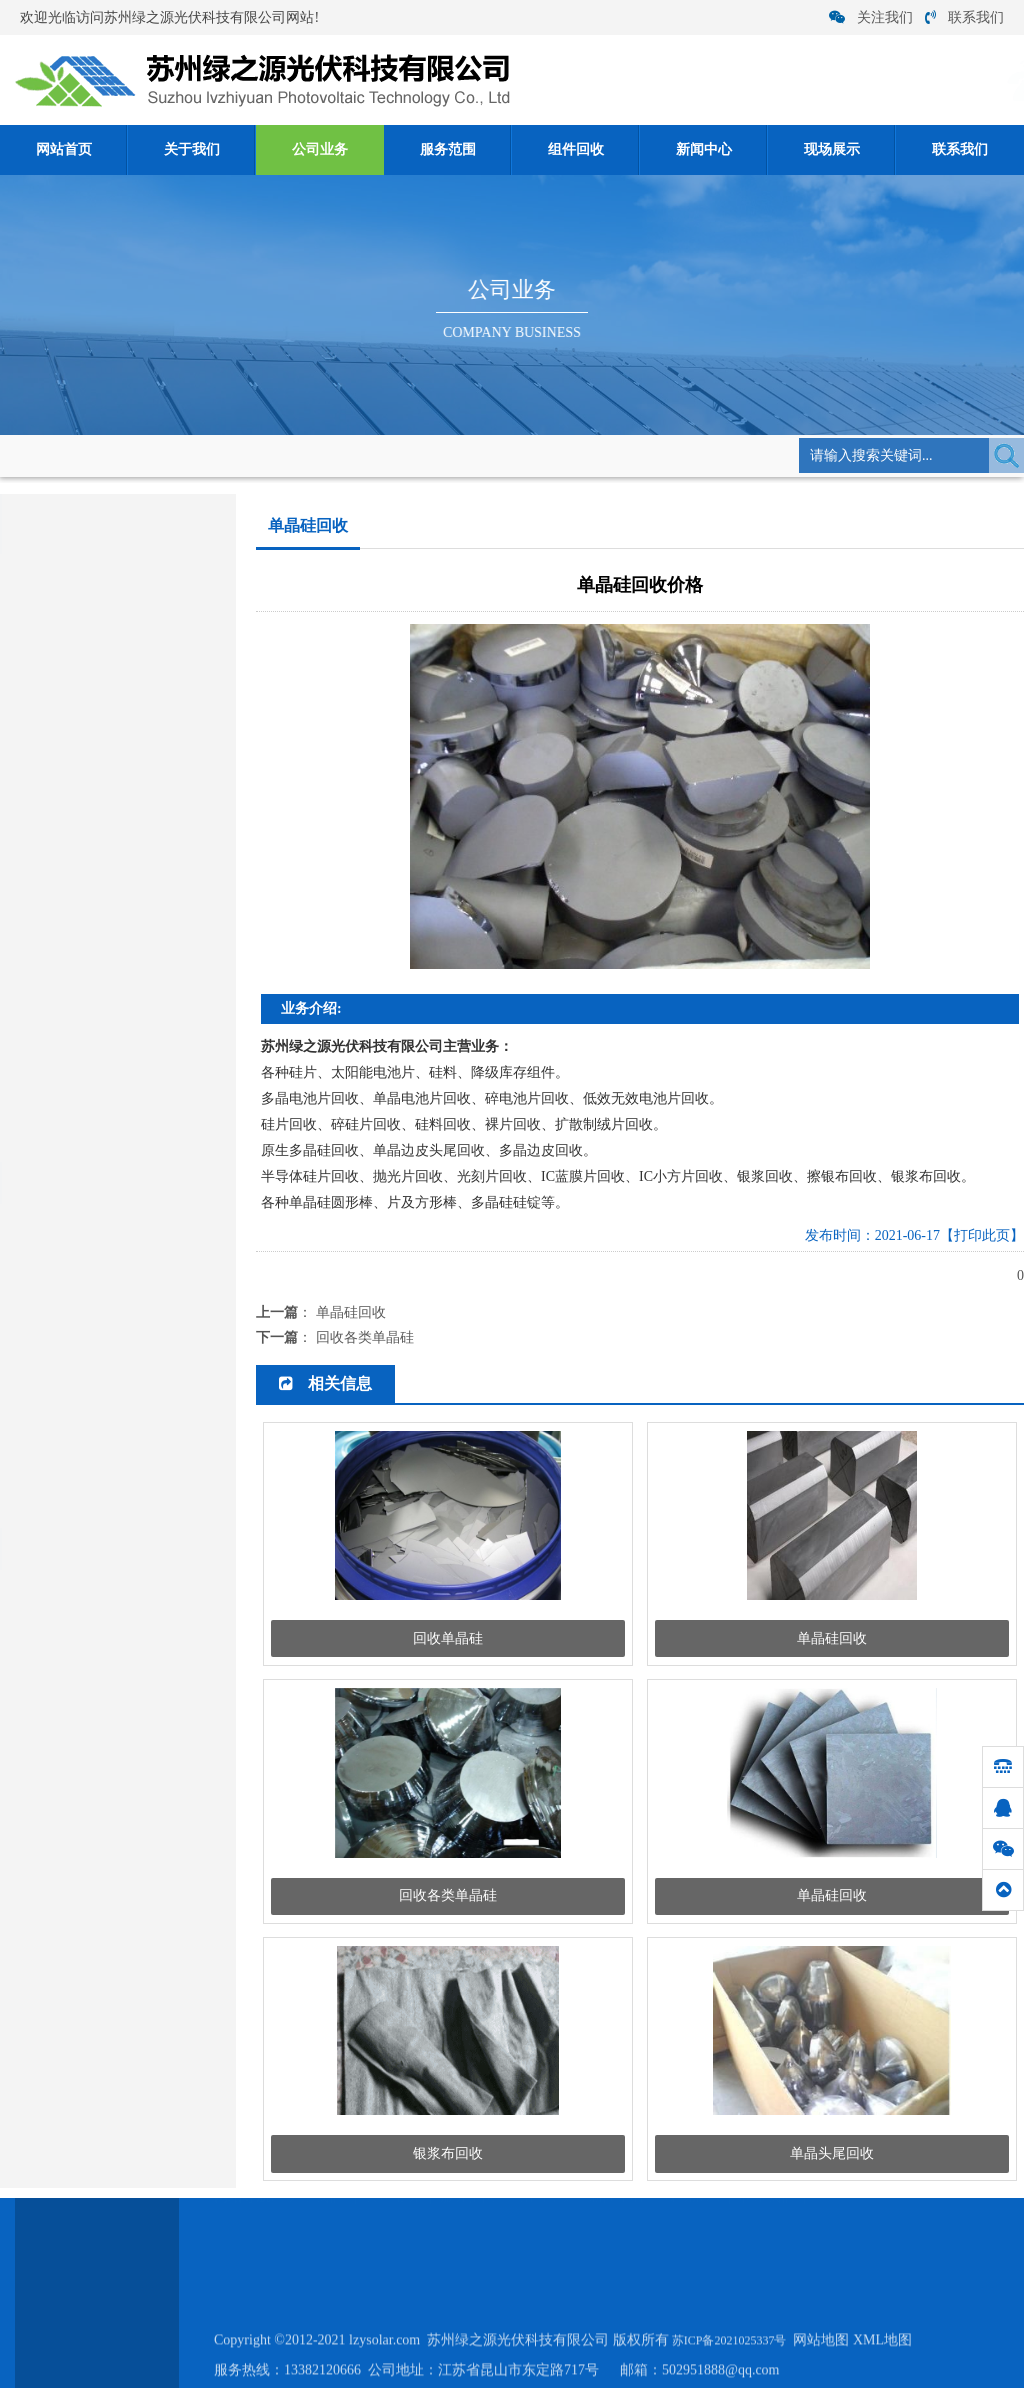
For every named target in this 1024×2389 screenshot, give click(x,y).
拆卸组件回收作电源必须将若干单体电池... (142, 1473)
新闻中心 (704, 149)
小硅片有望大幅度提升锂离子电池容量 (130, 1318)
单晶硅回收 (322, 454)
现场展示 (832, 149)
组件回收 (576, 149)
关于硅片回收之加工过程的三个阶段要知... (142, 1349)
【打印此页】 (982, 1235)
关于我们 (192, 149)
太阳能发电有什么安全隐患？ (104, 1442)
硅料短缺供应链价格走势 (91, 1380)
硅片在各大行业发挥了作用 (98, 1225)
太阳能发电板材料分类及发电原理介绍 (130, 1287)
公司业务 (320, 149)
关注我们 (871, 17)
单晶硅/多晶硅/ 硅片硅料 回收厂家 (118, 1256)
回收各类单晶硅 (365, 1337)
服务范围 (448, 149)
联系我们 (964, 17)
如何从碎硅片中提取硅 (85, 1411)
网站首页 (64, 149)
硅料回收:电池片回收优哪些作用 (113, 1504)
